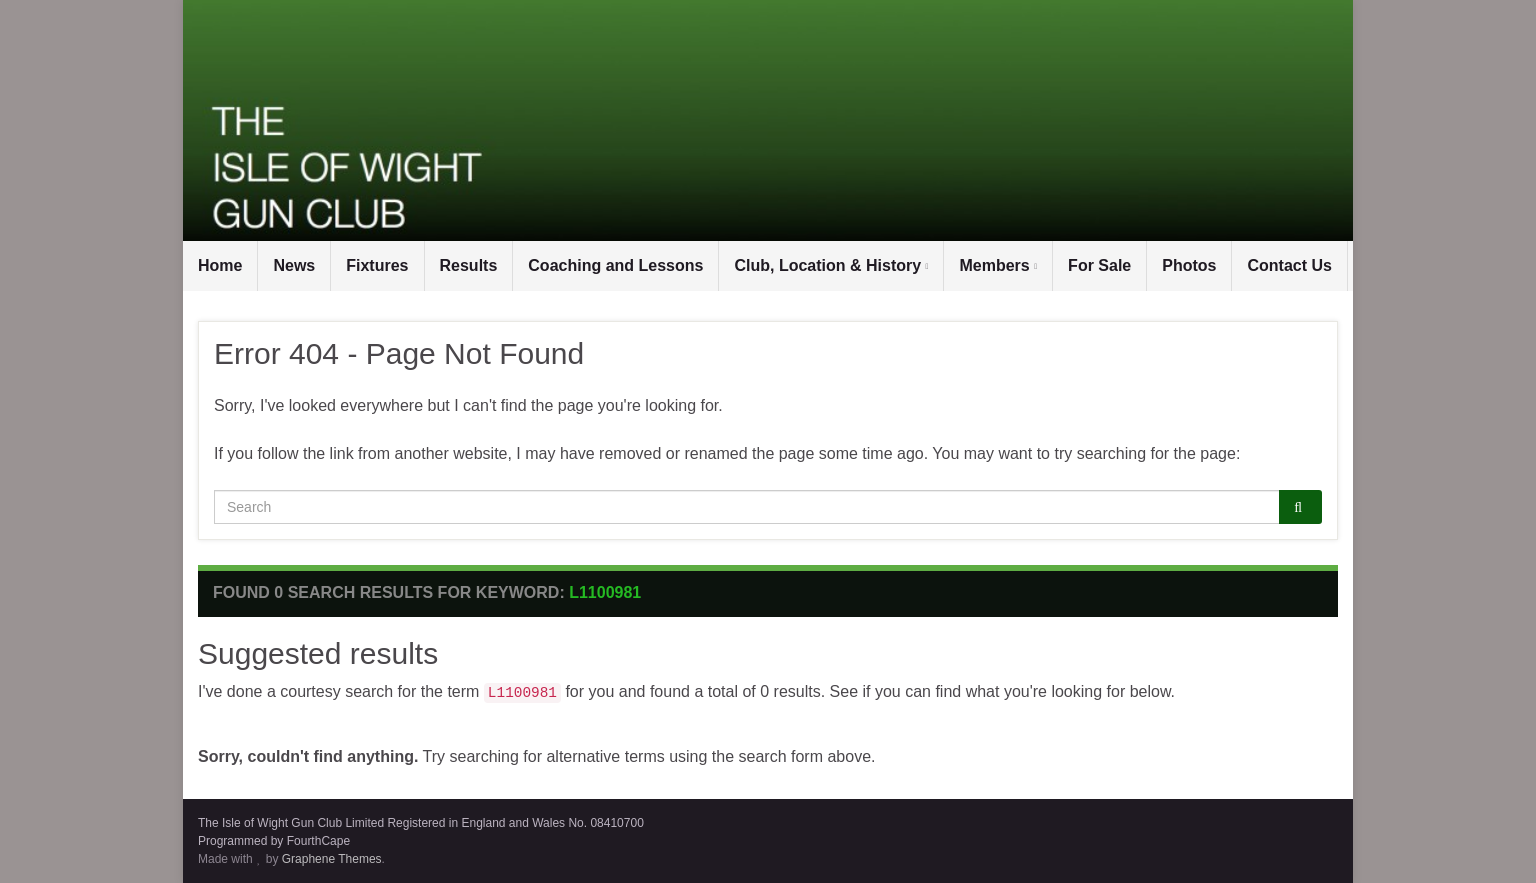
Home (220, 265)
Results (469, 265)
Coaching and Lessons (615, 265)
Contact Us (1289, 265)
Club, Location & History (831, 265)
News (294, 265)
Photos (1189, 265)
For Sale (1099, 265)
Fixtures (377, 265)
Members (998, 265)
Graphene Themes (332, 859)
